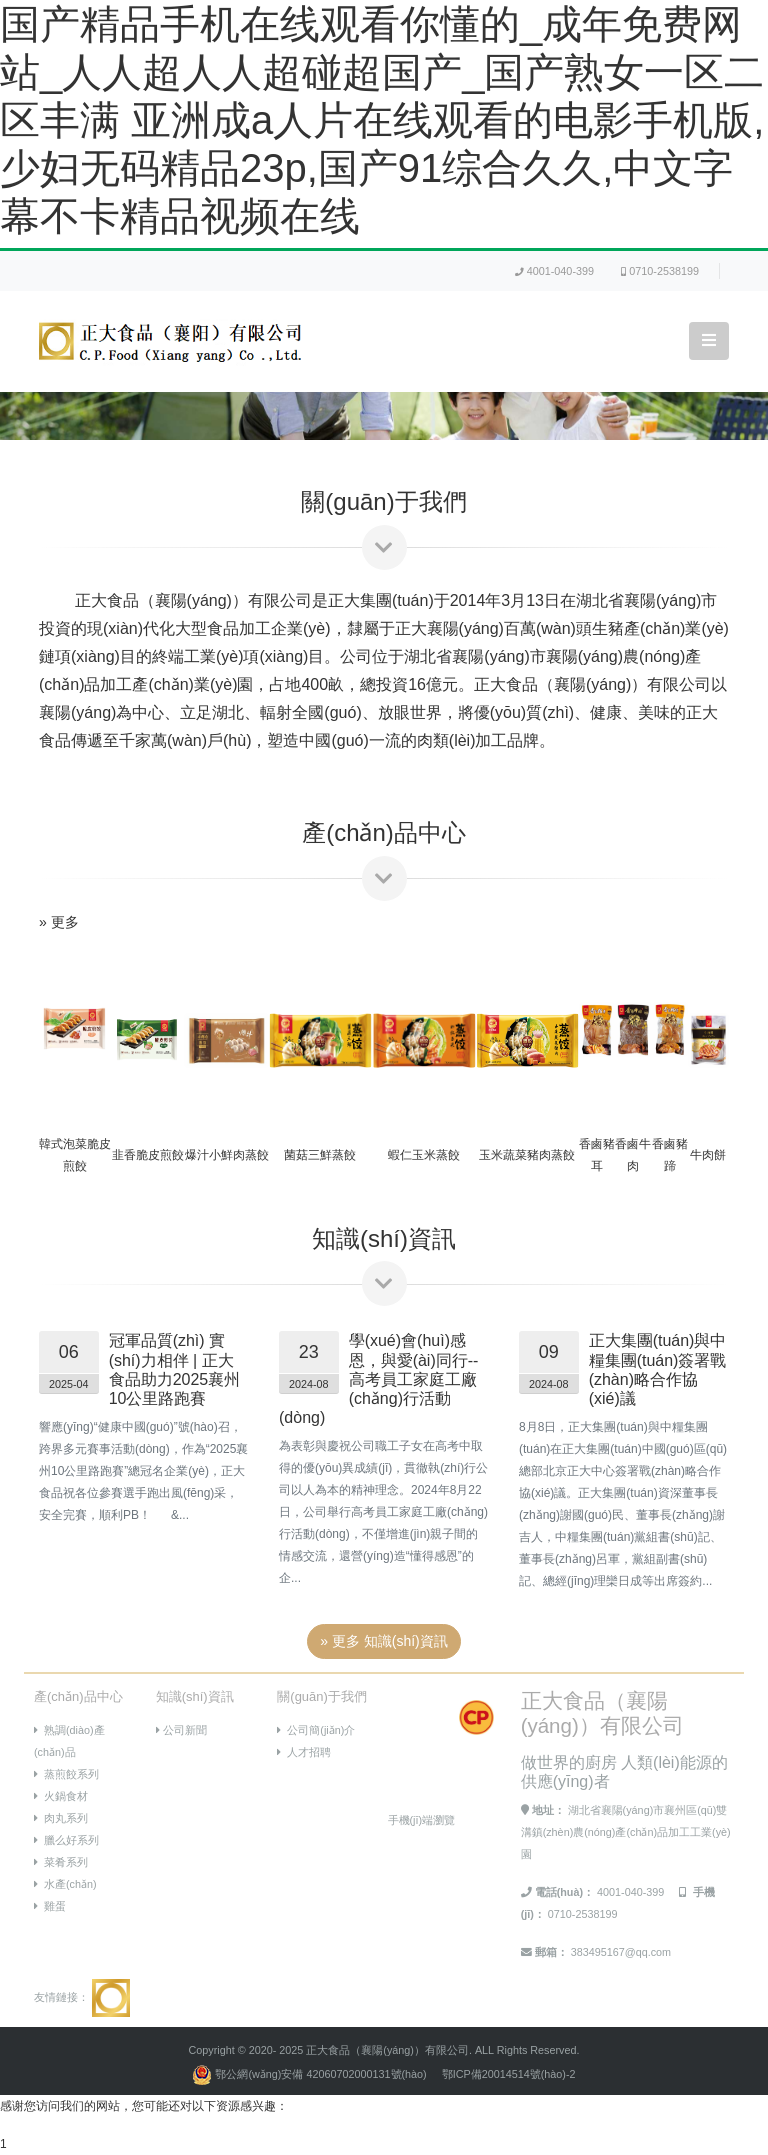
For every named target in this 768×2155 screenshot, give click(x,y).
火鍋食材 (61, 1796)
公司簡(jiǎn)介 (316, 1730)
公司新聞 (181, 1730)
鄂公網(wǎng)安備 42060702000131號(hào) (310, 2074)
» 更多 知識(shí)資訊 (384, 1641)
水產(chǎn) (65, 1884)
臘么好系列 (66, 1840)
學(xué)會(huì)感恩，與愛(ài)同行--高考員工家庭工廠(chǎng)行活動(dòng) (378, 1379)
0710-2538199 (660, 271)
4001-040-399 (554, 271)
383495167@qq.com (621, 1952)
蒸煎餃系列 (66, 1774)
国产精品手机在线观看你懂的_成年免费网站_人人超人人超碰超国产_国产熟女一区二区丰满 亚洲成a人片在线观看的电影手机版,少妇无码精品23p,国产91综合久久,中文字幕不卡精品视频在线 (382, 120)
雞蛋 (50, 1906)
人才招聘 (304, 1752)
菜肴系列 (61, 1862)
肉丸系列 (61, 1818)
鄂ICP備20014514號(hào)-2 (509, 2074)
